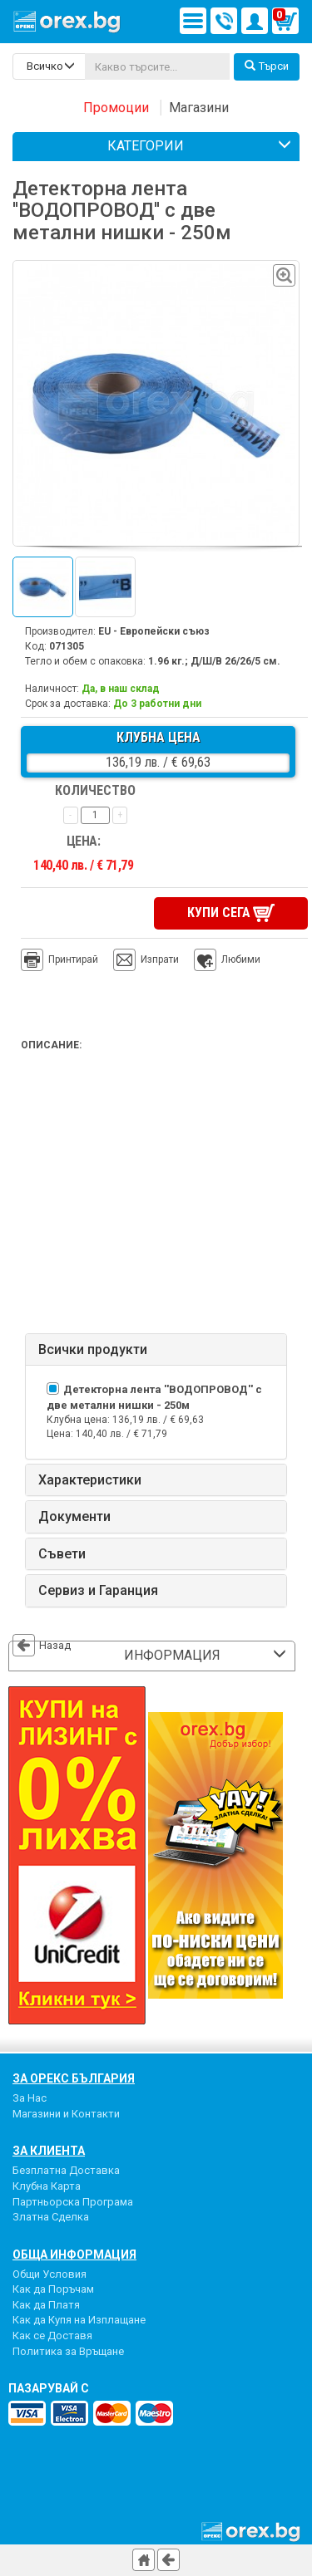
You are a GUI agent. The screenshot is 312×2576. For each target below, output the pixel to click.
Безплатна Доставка (66, 2170)
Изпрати (160, 958)
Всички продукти (92, 1349)
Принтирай (59, 959)
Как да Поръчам (53, 2289)
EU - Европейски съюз (154, 631)
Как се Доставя (52, 2334)
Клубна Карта (46, 2185)
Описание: (51, 1044)
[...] (157, 66)
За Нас (29, 2098)
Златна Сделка (50, 2216)
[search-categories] (49, 66)
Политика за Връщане (68, 2350)
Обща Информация (74, 2253)
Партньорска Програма (72, 2201)
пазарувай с (48, 2388)
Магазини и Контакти (66, 2113)
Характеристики (89, 1479)
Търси (267, 66)
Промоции (116, 107)
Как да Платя (46, 2304)
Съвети (62, 1553)
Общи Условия (49, 2273)
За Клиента (48, 2150)
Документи (74, 1516)
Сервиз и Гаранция (98, 1590)
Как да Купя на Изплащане (79, 2319)
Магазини (199, 107)
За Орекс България (73, 2078)
